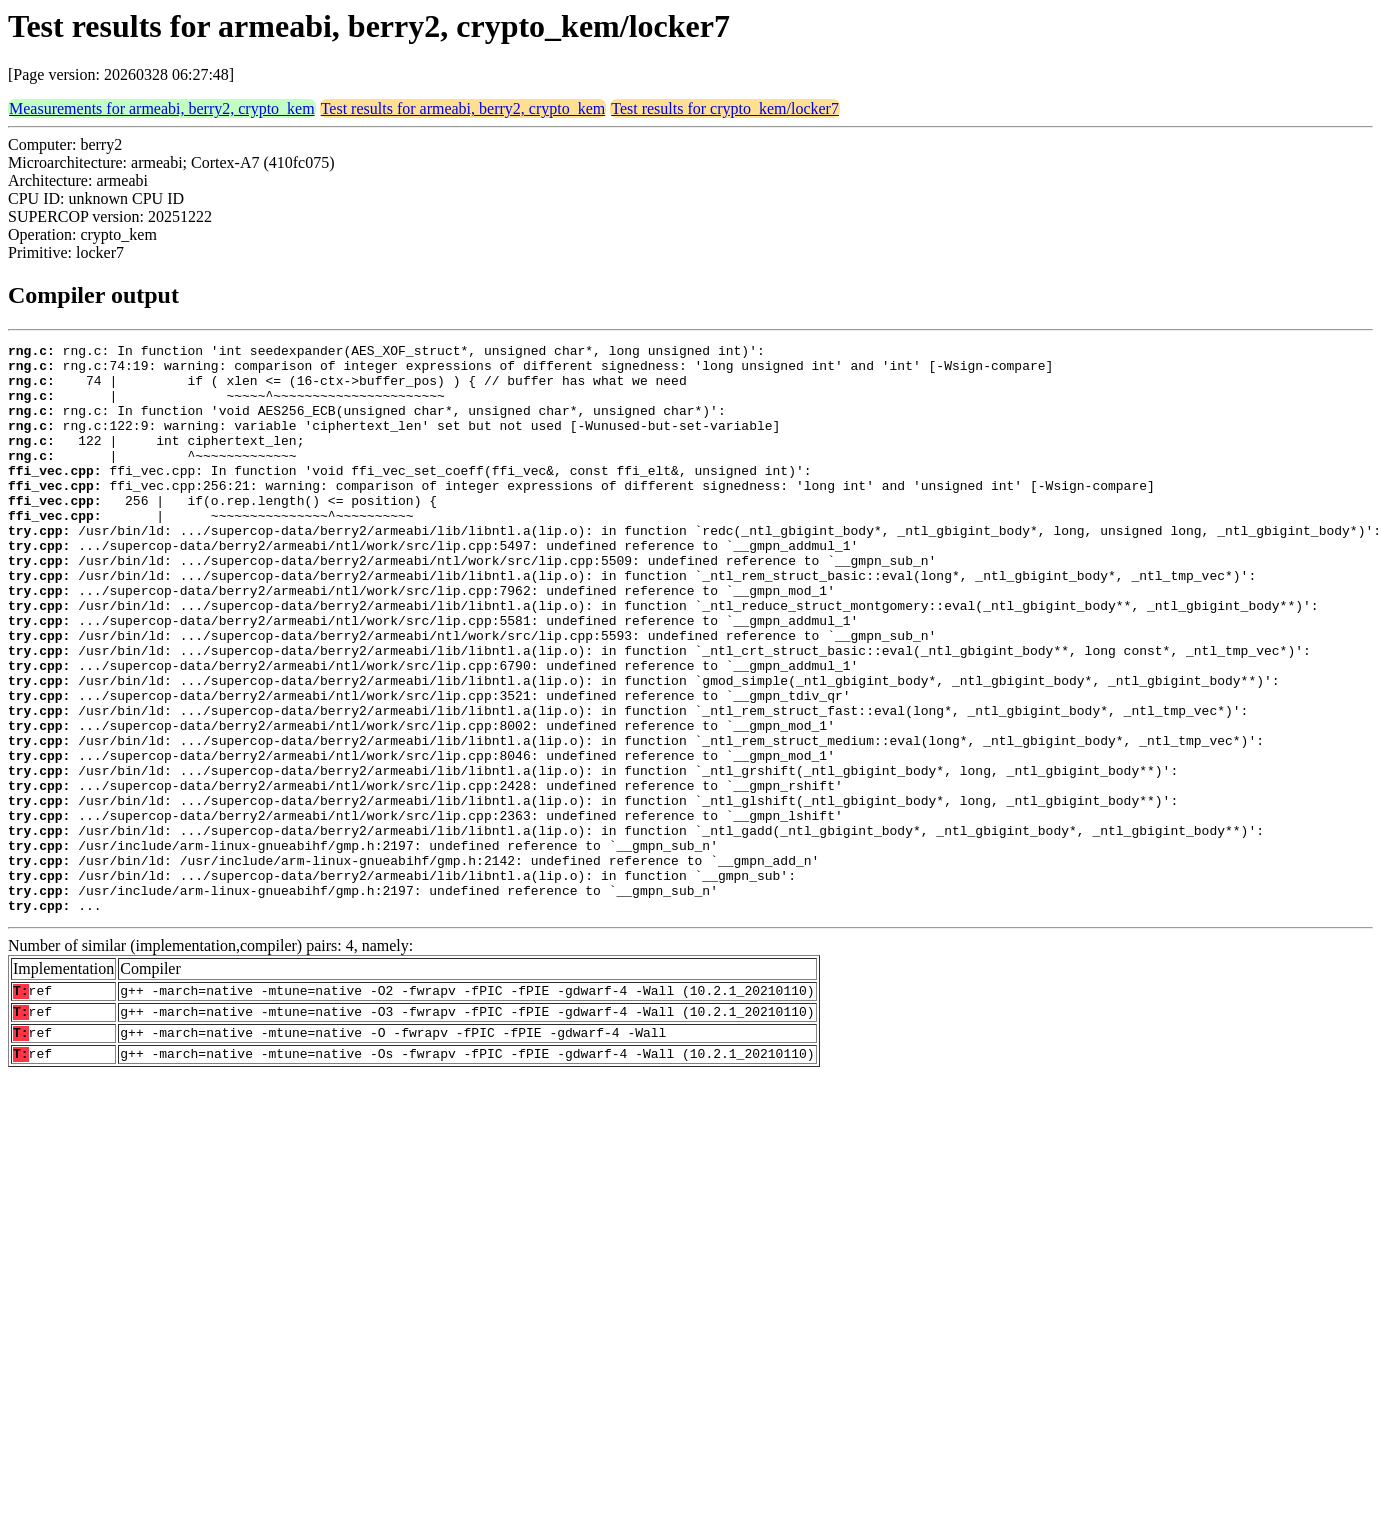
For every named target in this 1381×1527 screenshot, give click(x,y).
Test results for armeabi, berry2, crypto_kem (463, 108)
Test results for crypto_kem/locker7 (725, 108)
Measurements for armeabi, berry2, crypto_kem (162, 108)
